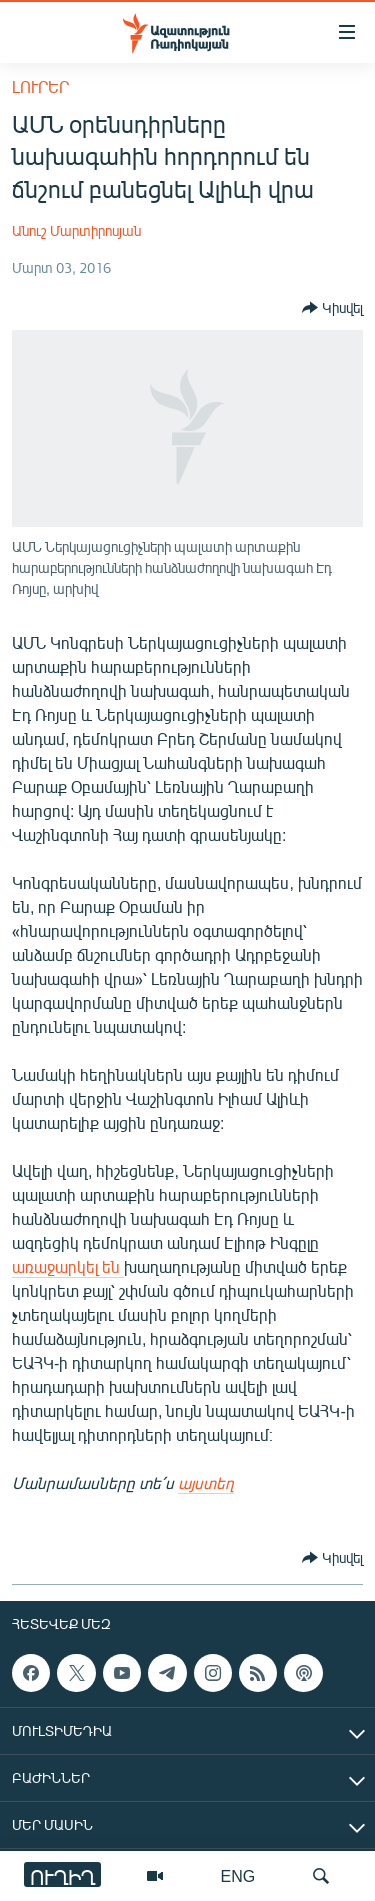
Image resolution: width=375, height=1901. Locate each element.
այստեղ (206, 1482)
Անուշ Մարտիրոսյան (76, 230)
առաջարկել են (68, 1266)
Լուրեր (40, 86)
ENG (238, 1875)
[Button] (332, 308)
